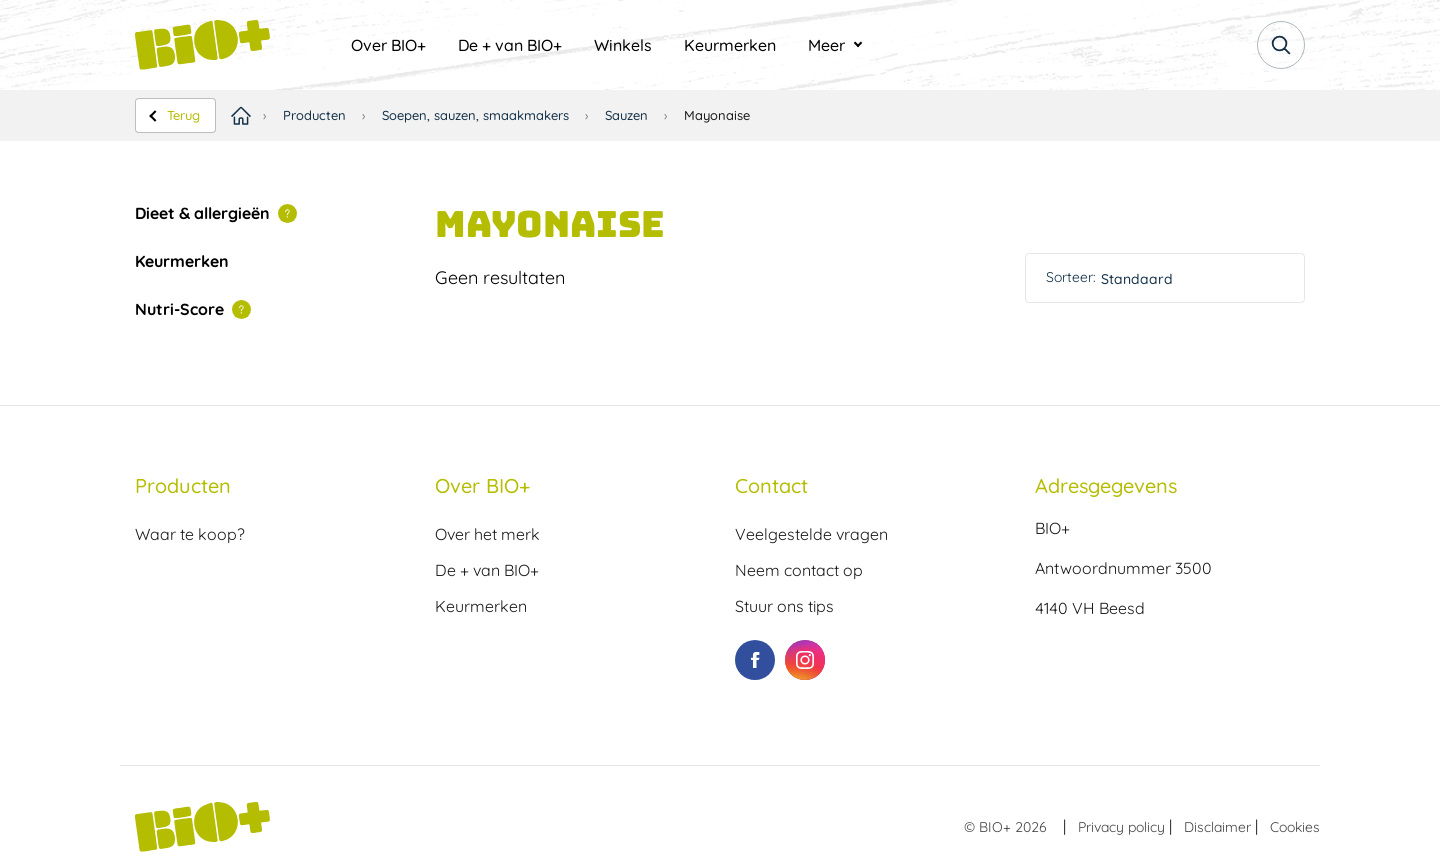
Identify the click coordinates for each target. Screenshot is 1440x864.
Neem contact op (799, 570)
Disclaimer (1217, 827)
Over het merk (487, 534)
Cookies (1295, 827)
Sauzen (626, 115)
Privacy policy (1121, 827)
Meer (826, 45)
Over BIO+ (388, 45)
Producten (314, 115)
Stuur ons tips (784, 606)
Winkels (623, 45)
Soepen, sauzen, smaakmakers (475, 115)
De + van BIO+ (510, 45)
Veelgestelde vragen (811, 534)
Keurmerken (730, 45)
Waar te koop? (190, 534)
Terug (183, 115)
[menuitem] (388, 45)
